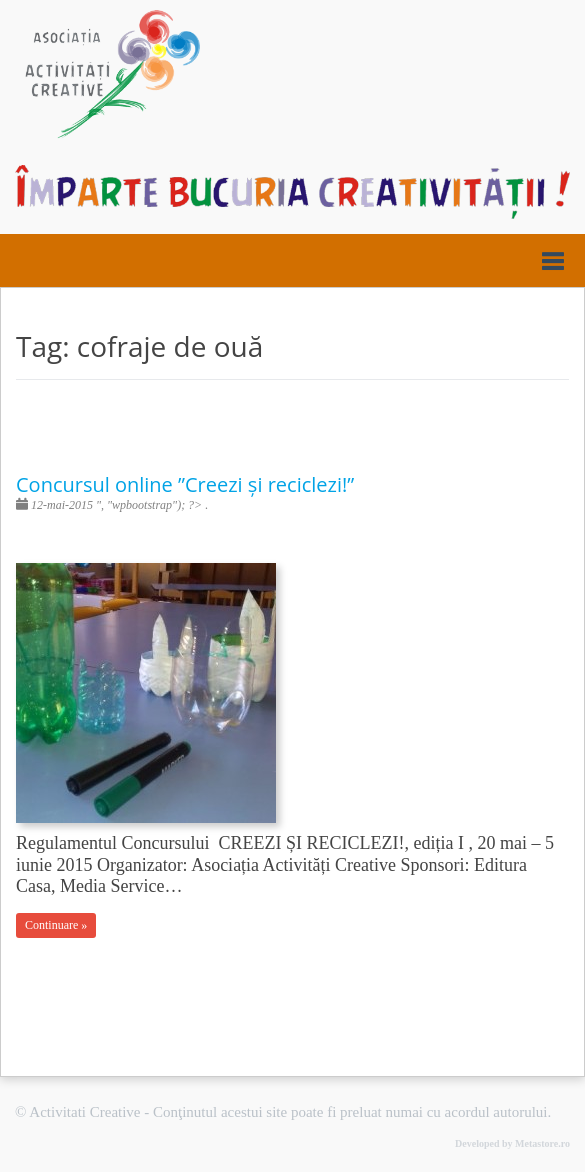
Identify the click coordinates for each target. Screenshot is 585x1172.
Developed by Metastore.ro (512, 1143)
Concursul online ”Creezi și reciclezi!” (185, 484)
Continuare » (56, 925)
